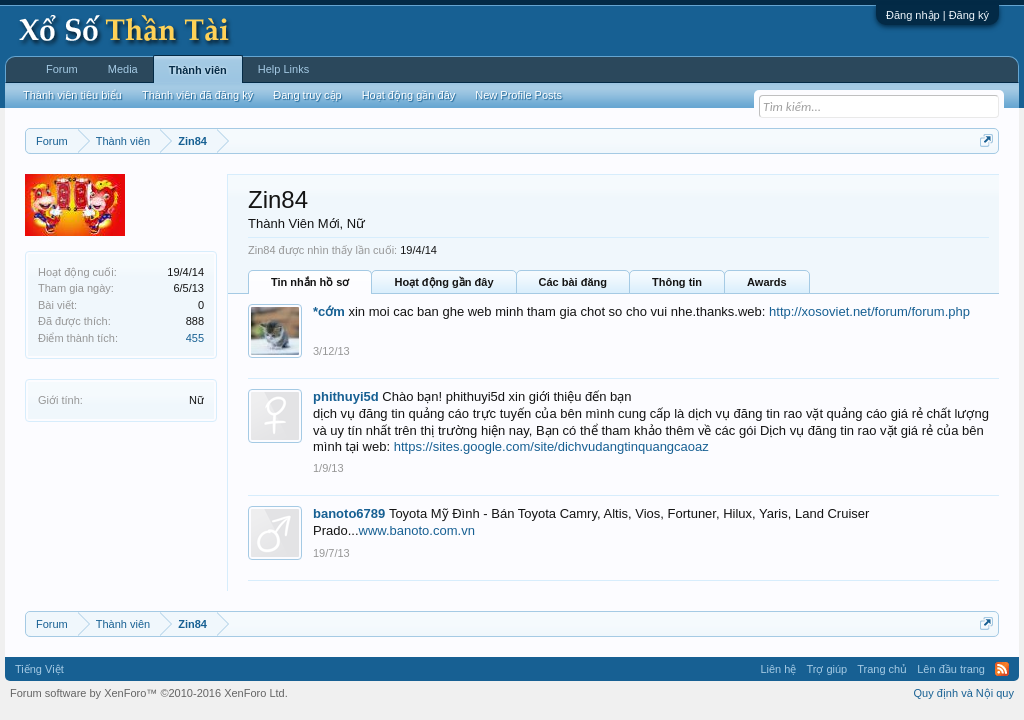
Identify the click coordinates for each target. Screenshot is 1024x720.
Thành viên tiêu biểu (72, 95)
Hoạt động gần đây (443, 282)
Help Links (283, 69)
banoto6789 (349, 513)
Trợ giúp (826, 669)
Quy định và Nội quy (964, 693)
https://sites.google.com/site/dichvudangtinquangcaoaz (551, 446)
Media (123, 69)
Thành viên (198, 70)
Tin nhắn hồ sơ (310, 282)
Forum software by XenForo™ (149, 693)
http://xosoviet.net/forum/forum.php (869, 311)
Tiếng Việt (39, 669)
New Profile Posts (518, 95)
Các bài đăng (573, 282)
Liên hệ (778, 669)
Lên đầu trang (951, 669)
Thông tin (677, 282)
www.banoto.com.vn (417, 530)
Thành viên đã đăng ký (197, 95)
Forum (62, 69)
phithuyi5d (346, 396)
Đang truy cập (307, 95)
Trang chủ (882, 669)
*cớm (329, 311)
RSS (1002, 669)
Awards (767, 282)
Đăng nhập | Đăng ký (937, 15)
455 (195, 338)
